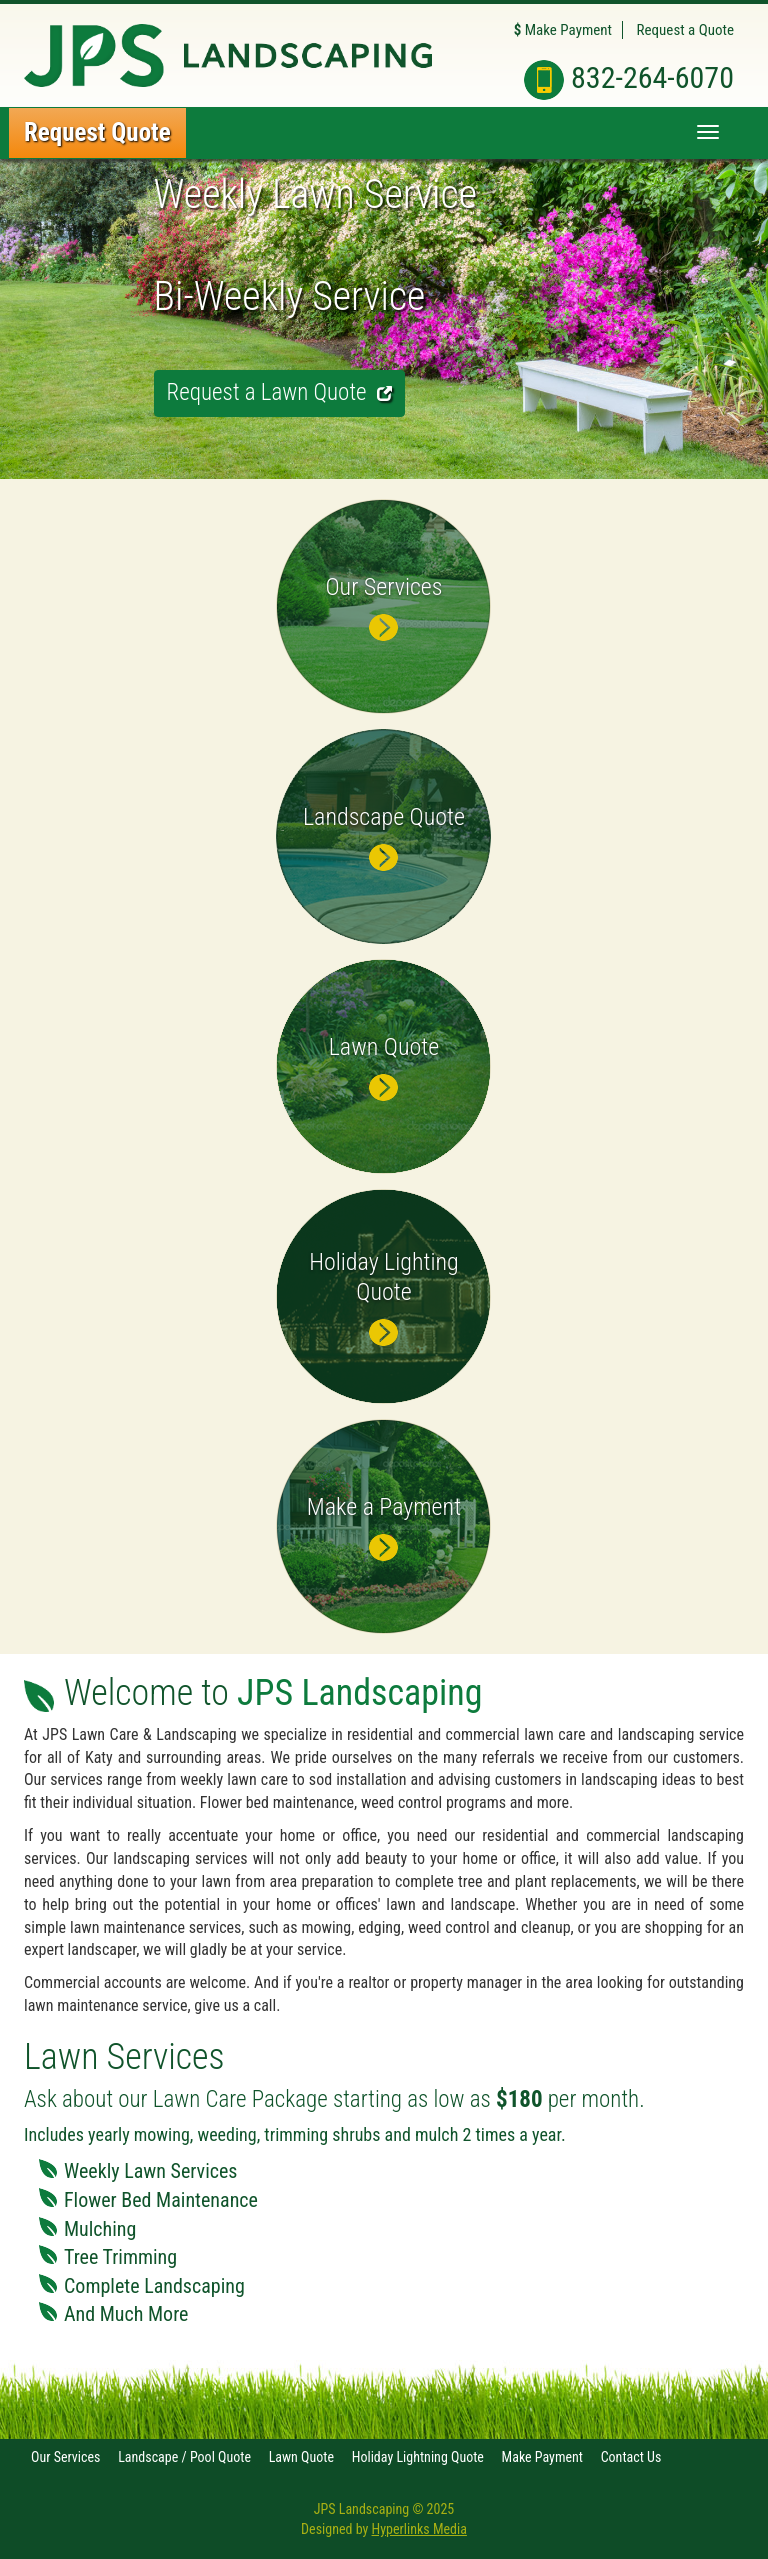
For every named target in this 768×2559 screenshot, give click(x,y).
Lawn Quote (301, 2457)
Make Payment (563, 30)
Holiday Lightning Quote (418, 2457)
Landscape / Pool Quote (184, 2457)
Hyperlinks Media (419, 2529)
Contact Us (631, 2457)
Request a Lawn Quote (279, 392)
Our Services (66, 2457)
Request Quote (97, 132)
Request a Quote (685, 30)
